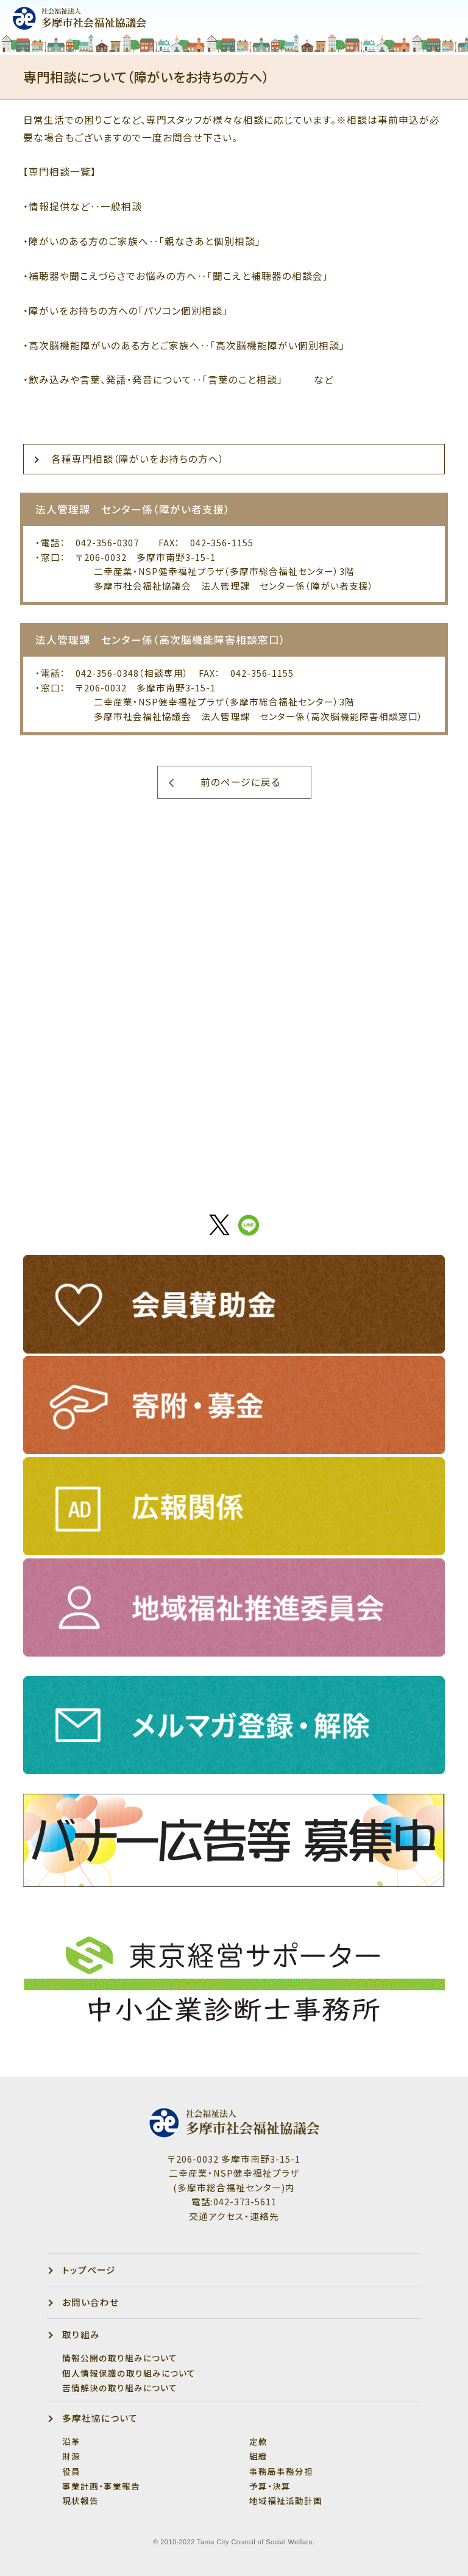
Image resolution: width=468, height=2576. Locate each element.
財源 (71, 2456)
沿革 (71, 2441)
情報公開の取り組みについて (119, 2358)
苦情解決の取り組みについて (119, 2388)
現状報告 (80, 2500)
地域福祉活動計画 (285, 2500)
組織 (258, 2456)
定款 (258, 2441)
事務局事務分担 (281, 2471)
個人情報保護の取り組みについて (129, 2373)
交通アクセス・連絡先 (234, 2216)
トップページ (89, 2269)
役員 (71, 2471)
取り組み (81, 2334)
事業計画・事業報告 (101, 2486)
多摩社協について (100, 2417)
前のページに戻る (240, 782)
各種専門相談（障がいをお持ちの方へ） (137, 459)
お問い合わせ (90, 2302)
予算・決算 (270, 2486)
